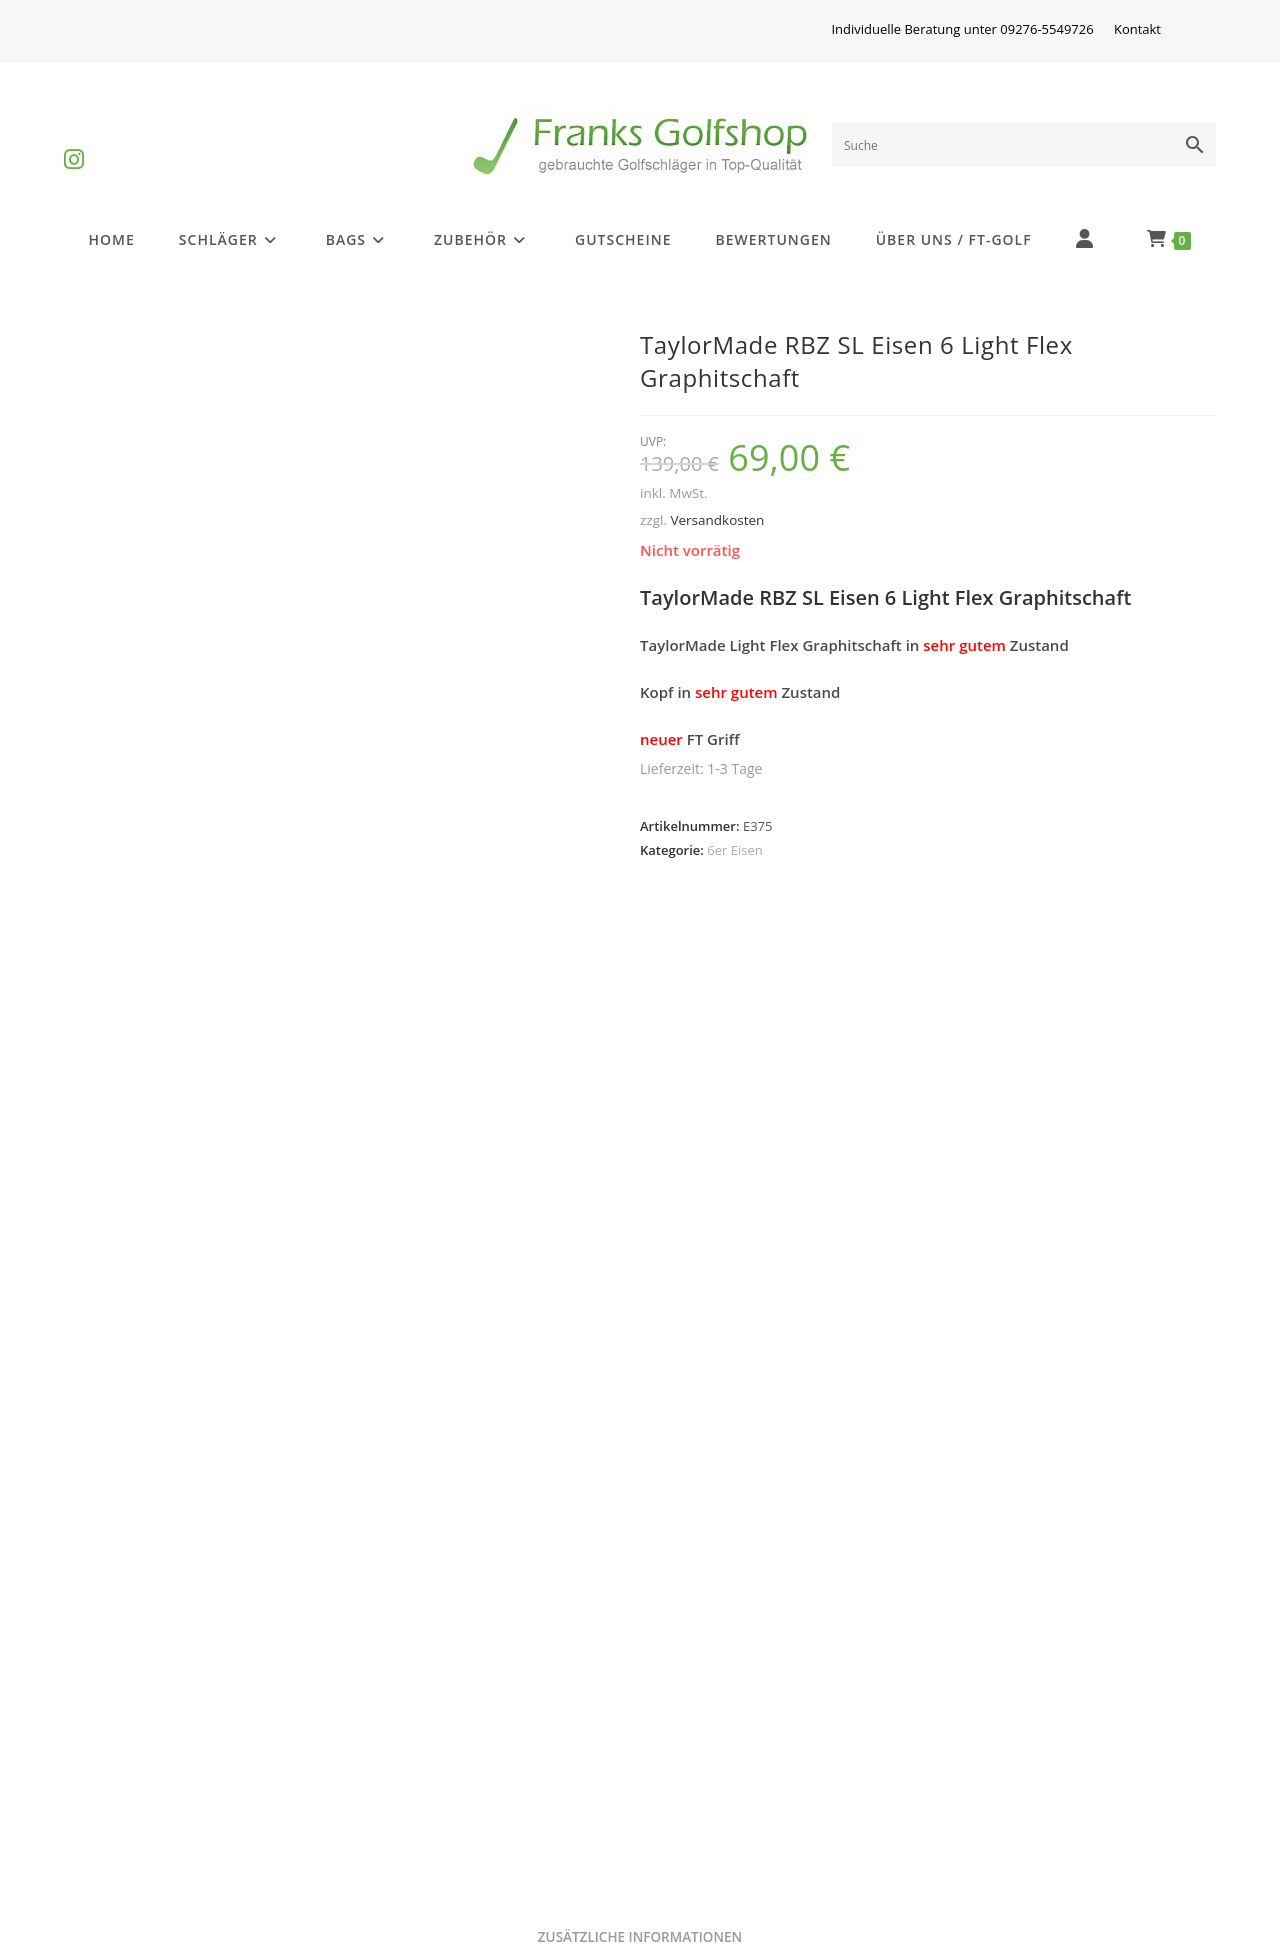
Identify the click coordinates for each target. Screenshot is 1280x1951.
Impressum (409, 1744)
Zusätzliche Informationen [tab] (640, 993)
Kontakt (1137, 29)
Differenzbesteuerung (160, 1744)
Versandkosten (717, 520)
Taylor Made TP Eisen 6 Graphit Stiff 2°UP (1030, 1530)
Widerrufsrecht (423, 1793)
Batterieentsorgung (151, 1842)
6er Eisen (734, 850)
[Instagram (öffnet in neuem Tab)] (74, 142)
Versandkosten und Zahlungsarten (783, 1793)
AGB (959, 1744)
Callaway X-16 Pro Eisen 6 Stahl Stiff (640, 1530)
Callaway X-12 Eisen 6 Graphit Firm (249, 1530)
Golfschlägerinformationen (179, 1793)
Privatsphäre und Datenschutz (767, 1744)
